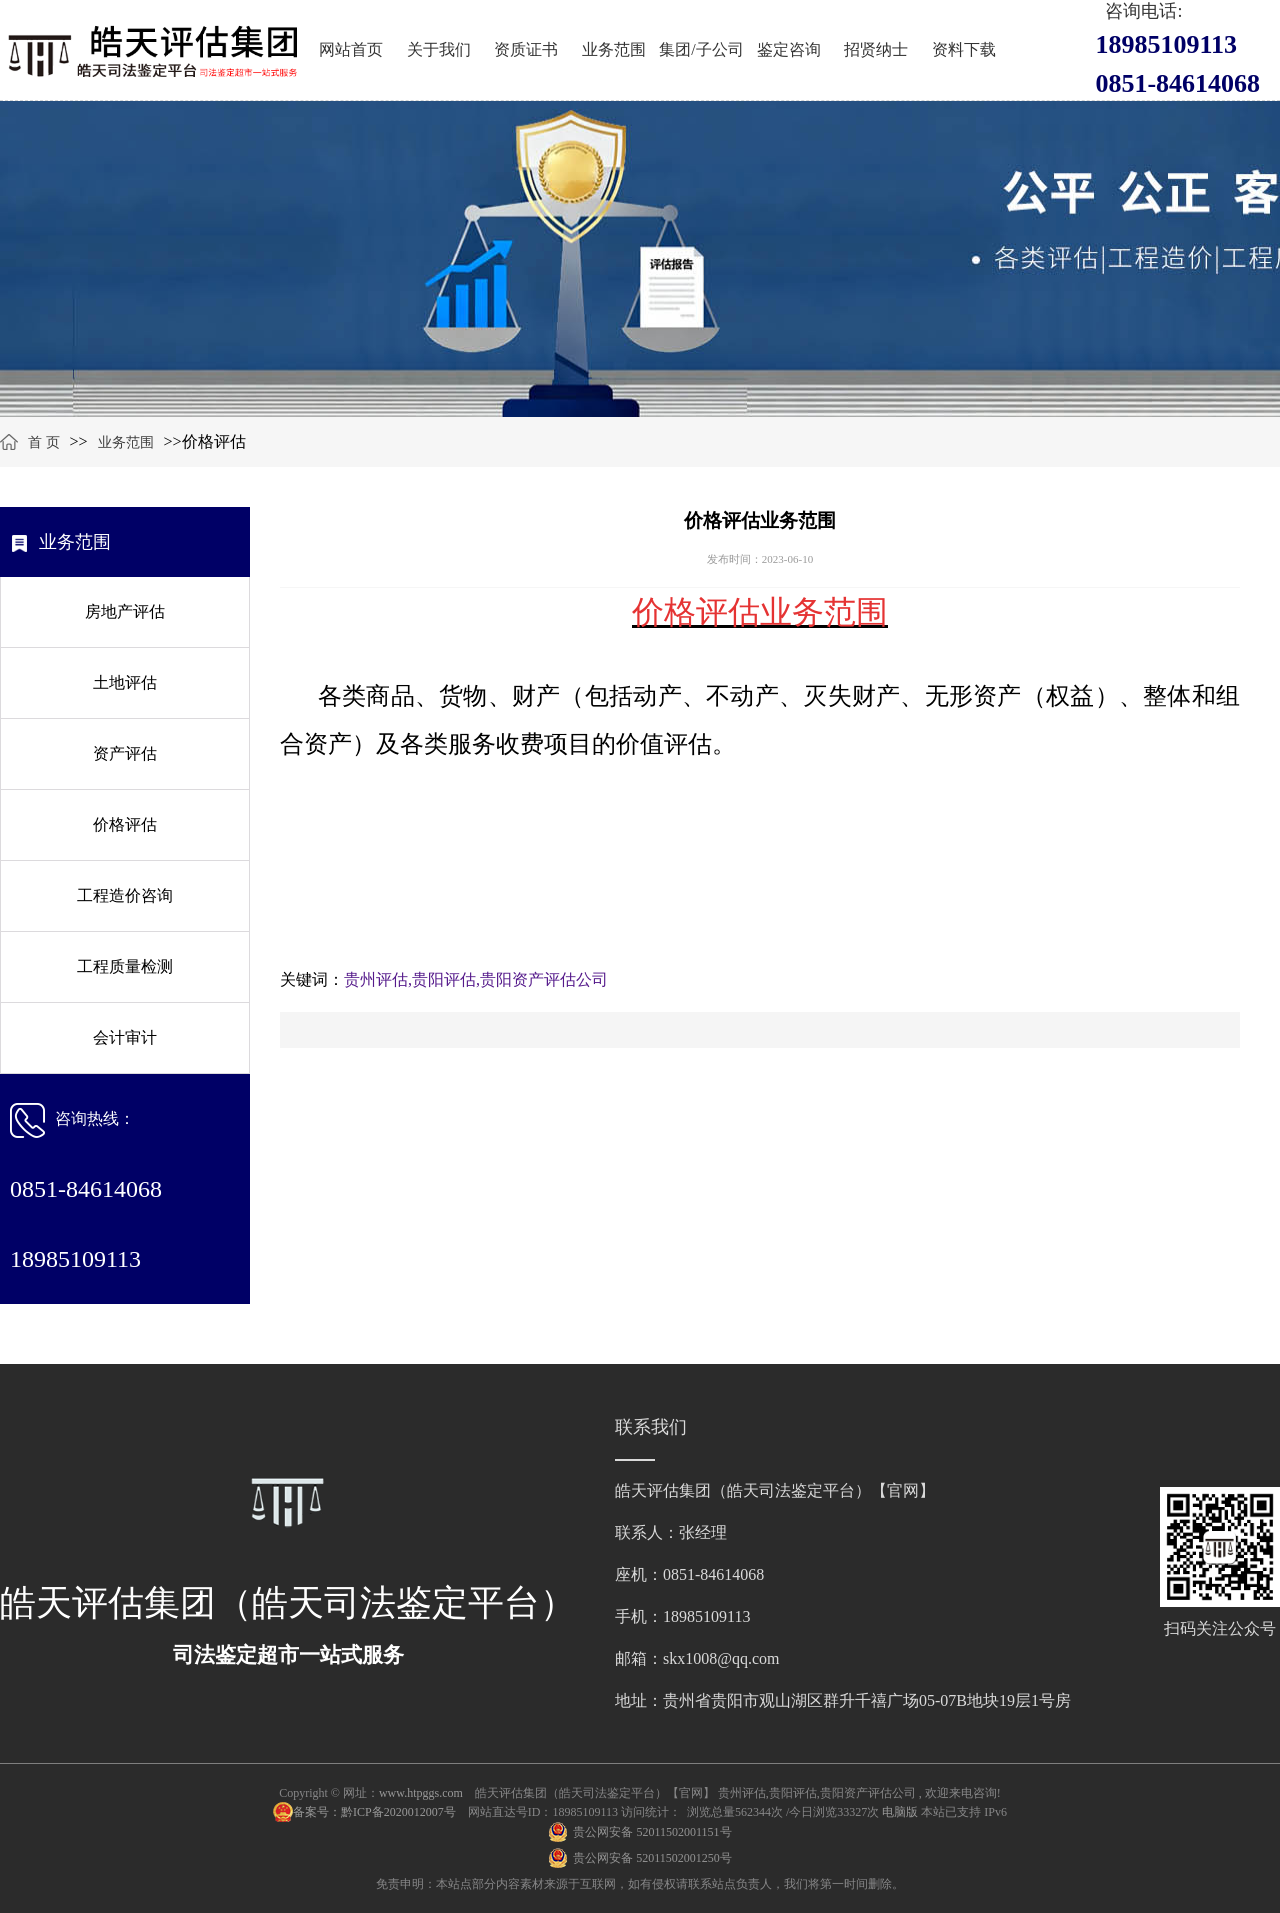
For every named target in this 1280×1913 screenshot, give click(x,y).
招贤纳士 (876, 49)
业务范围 (614, 49)
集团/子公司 (701, 49)
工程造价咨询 (125, 895)
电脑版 (900, 1812)
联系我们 (651, 1427)
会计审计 (125, 1037)
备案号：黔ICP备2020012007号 (376, 1812)
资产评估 (125, 753)
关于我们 (439, 49)
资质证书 (526, 49)
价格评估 (125, 824)
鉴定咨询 (789, 49)
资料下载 (964, 49)
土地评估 (125, 682)
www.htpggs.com (421, 1793)
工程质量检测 (125, 966)
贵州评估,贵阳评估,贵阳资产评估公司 (476, 979)
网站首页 (351, 49)
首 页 (44, 442)
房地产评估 (125, 611)
